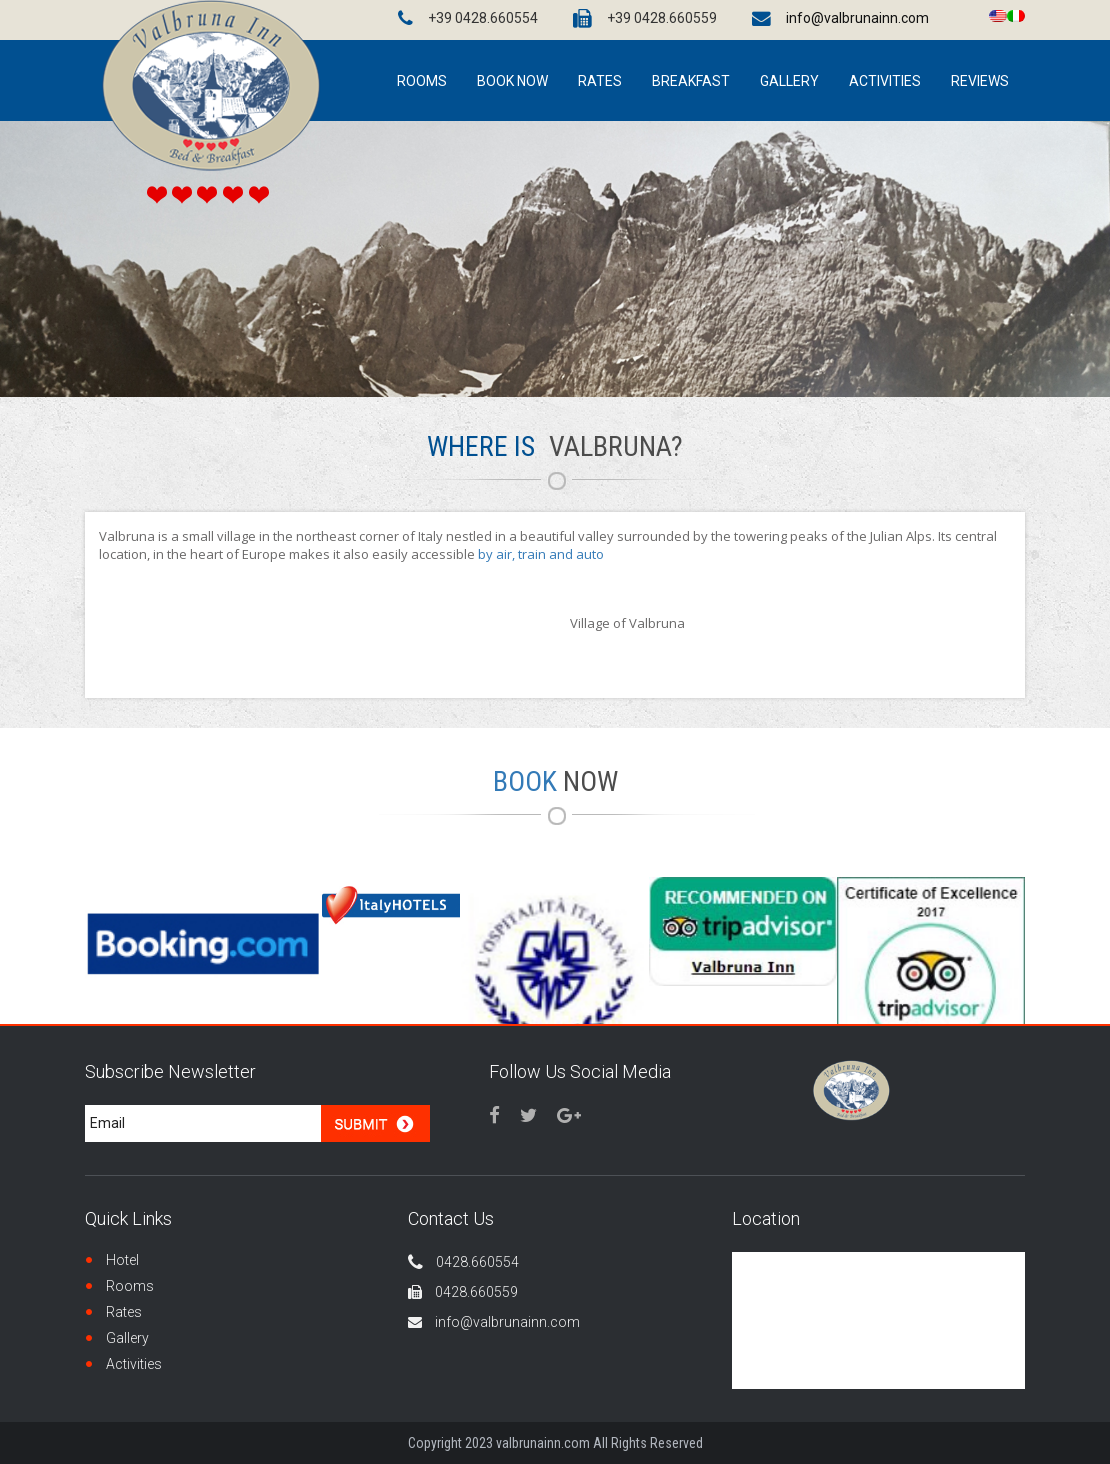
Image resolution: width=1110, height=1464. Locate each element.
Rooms (130, 1286)
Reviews (980, 81)
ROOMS (422, 81)
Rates (600, 81)
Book (555, 781)
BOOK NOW (512, 81)
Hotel (122, 1260)
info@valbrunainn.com (857, 18)
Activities (134, 1364)
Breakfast (691, 81)
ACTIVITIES (885, 81)
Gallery (127, 1338)
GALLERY (789, 81)
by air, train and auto (541, 554)
